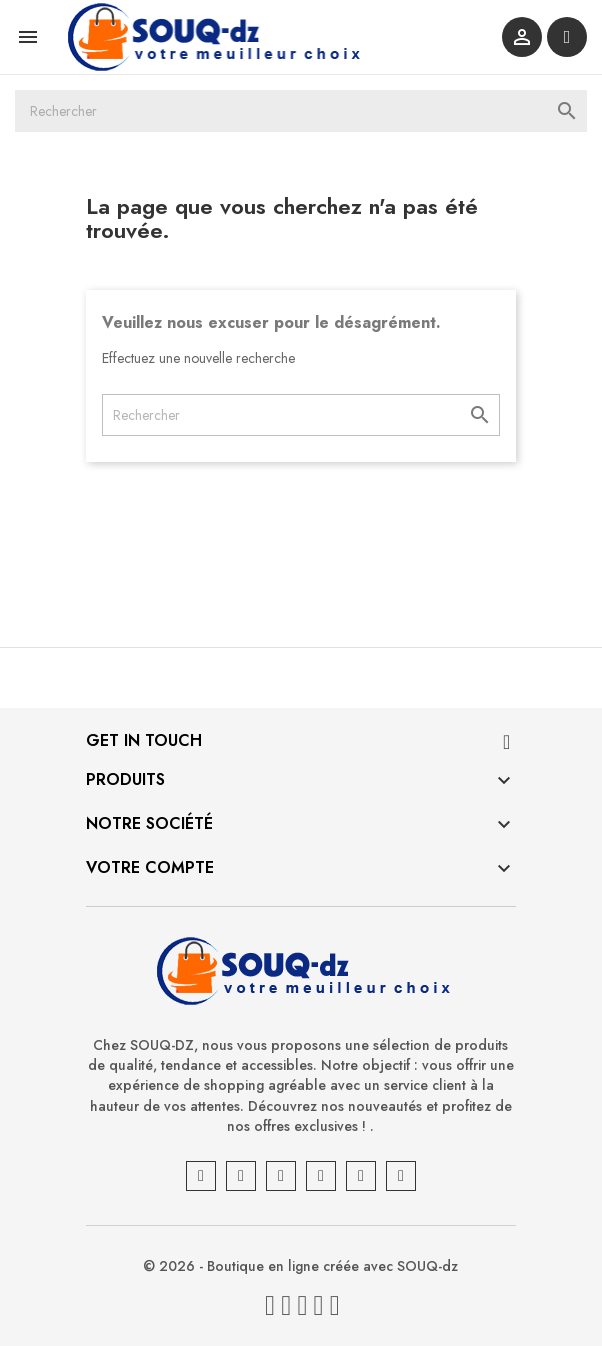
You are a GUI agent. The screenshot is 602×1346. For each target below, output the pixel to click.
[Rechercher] (301, 111)
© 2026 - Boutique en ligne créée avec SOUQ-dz (301, 1266)
